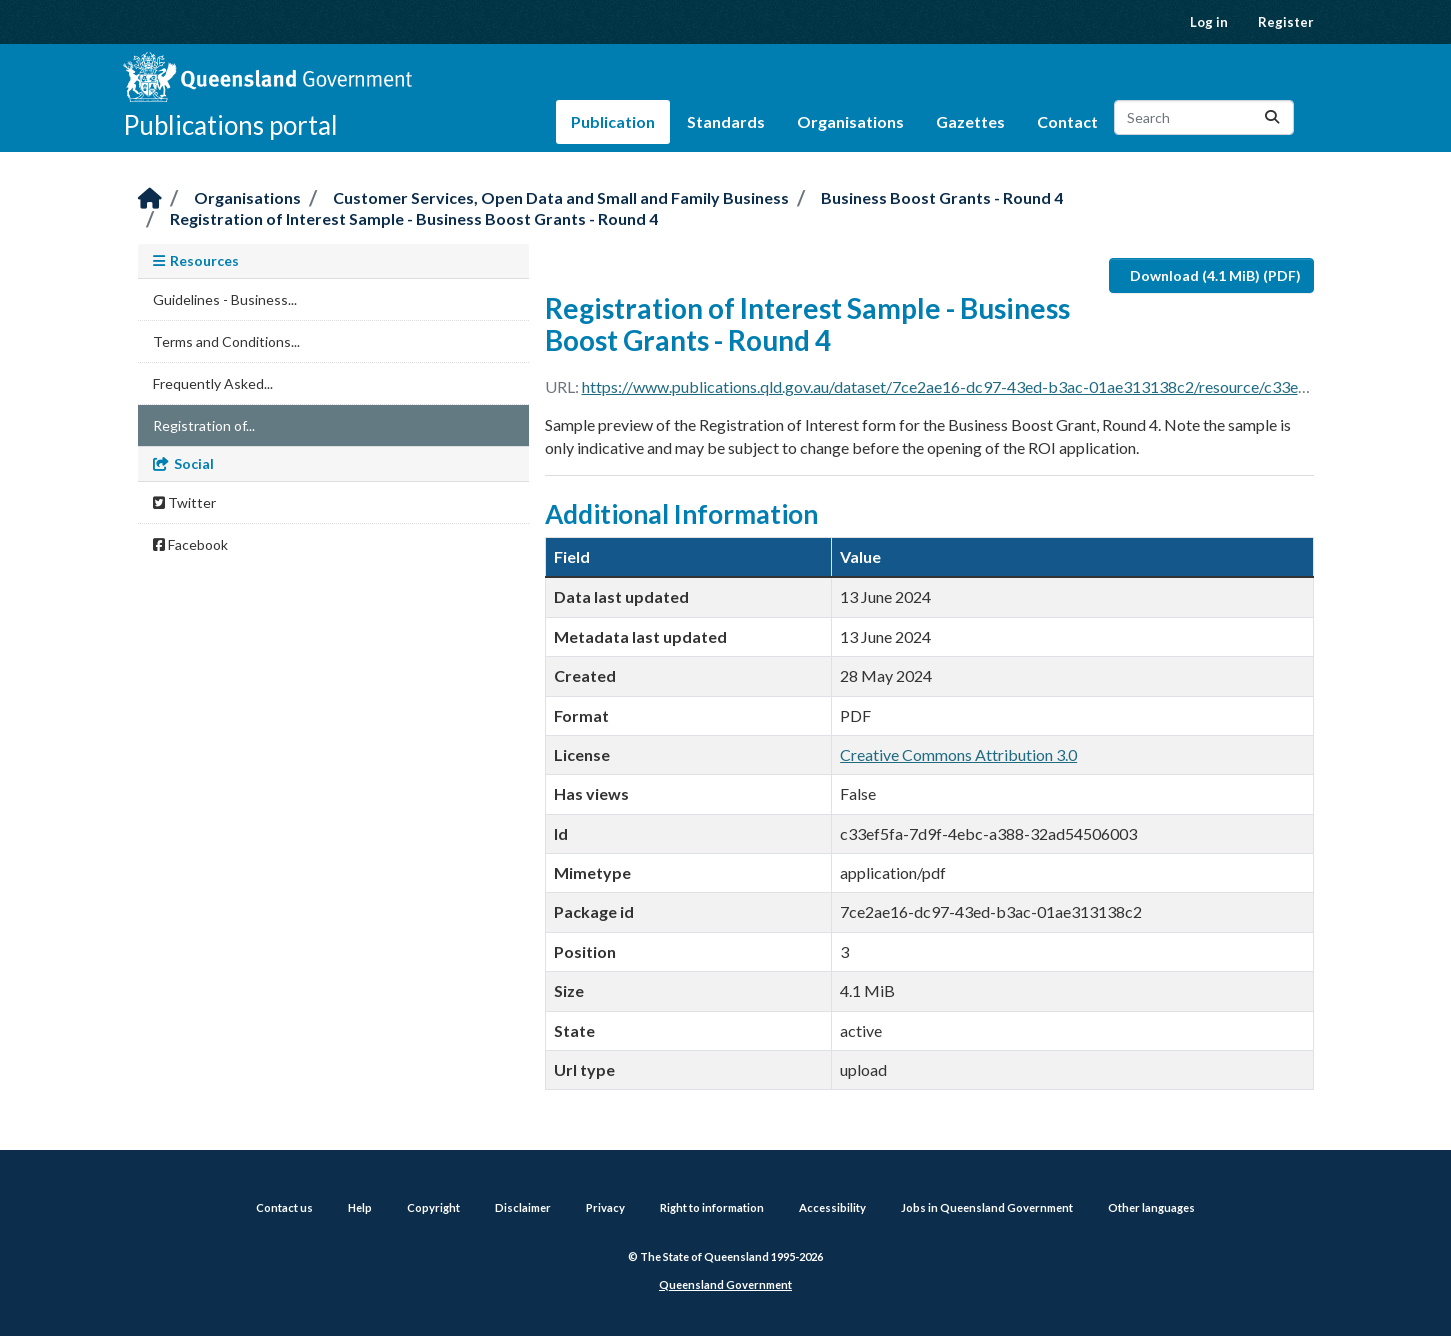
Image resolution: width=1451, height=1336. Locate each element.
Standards (726, 121)
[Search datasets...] (1204, 117)
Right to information (712, 1207)
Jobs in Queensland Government (987, 1207)
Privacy (605, 1207)
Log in (1209, 22)
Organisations (850, 121)
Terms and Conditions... (226, 341)
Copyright (433, 1207)
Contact (1067, 121)
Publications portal (230, 125)
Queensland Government (725, 1284)
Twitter (184, 502)
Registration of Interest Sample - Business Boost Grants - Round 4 (414, 218)
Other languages (1151, 1207)
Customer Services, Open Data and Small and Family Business (561, 197)
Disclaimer (523, 1207)
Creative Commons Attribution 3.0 (958, 754)
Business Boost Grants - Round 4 (942, 197)
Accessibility (832, 1207)
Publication (613, 121)
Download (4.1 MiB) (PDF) (1215, 275)
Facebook (190, 544)
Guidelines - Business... (225, 299)
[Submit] (1272, 117)
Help (360, 1207)
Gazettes (970, 121)
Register (1286, 22)
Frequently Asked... (213, 383)
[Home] (150, 199)
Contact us (284, 1207)
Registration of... (204, 425)
